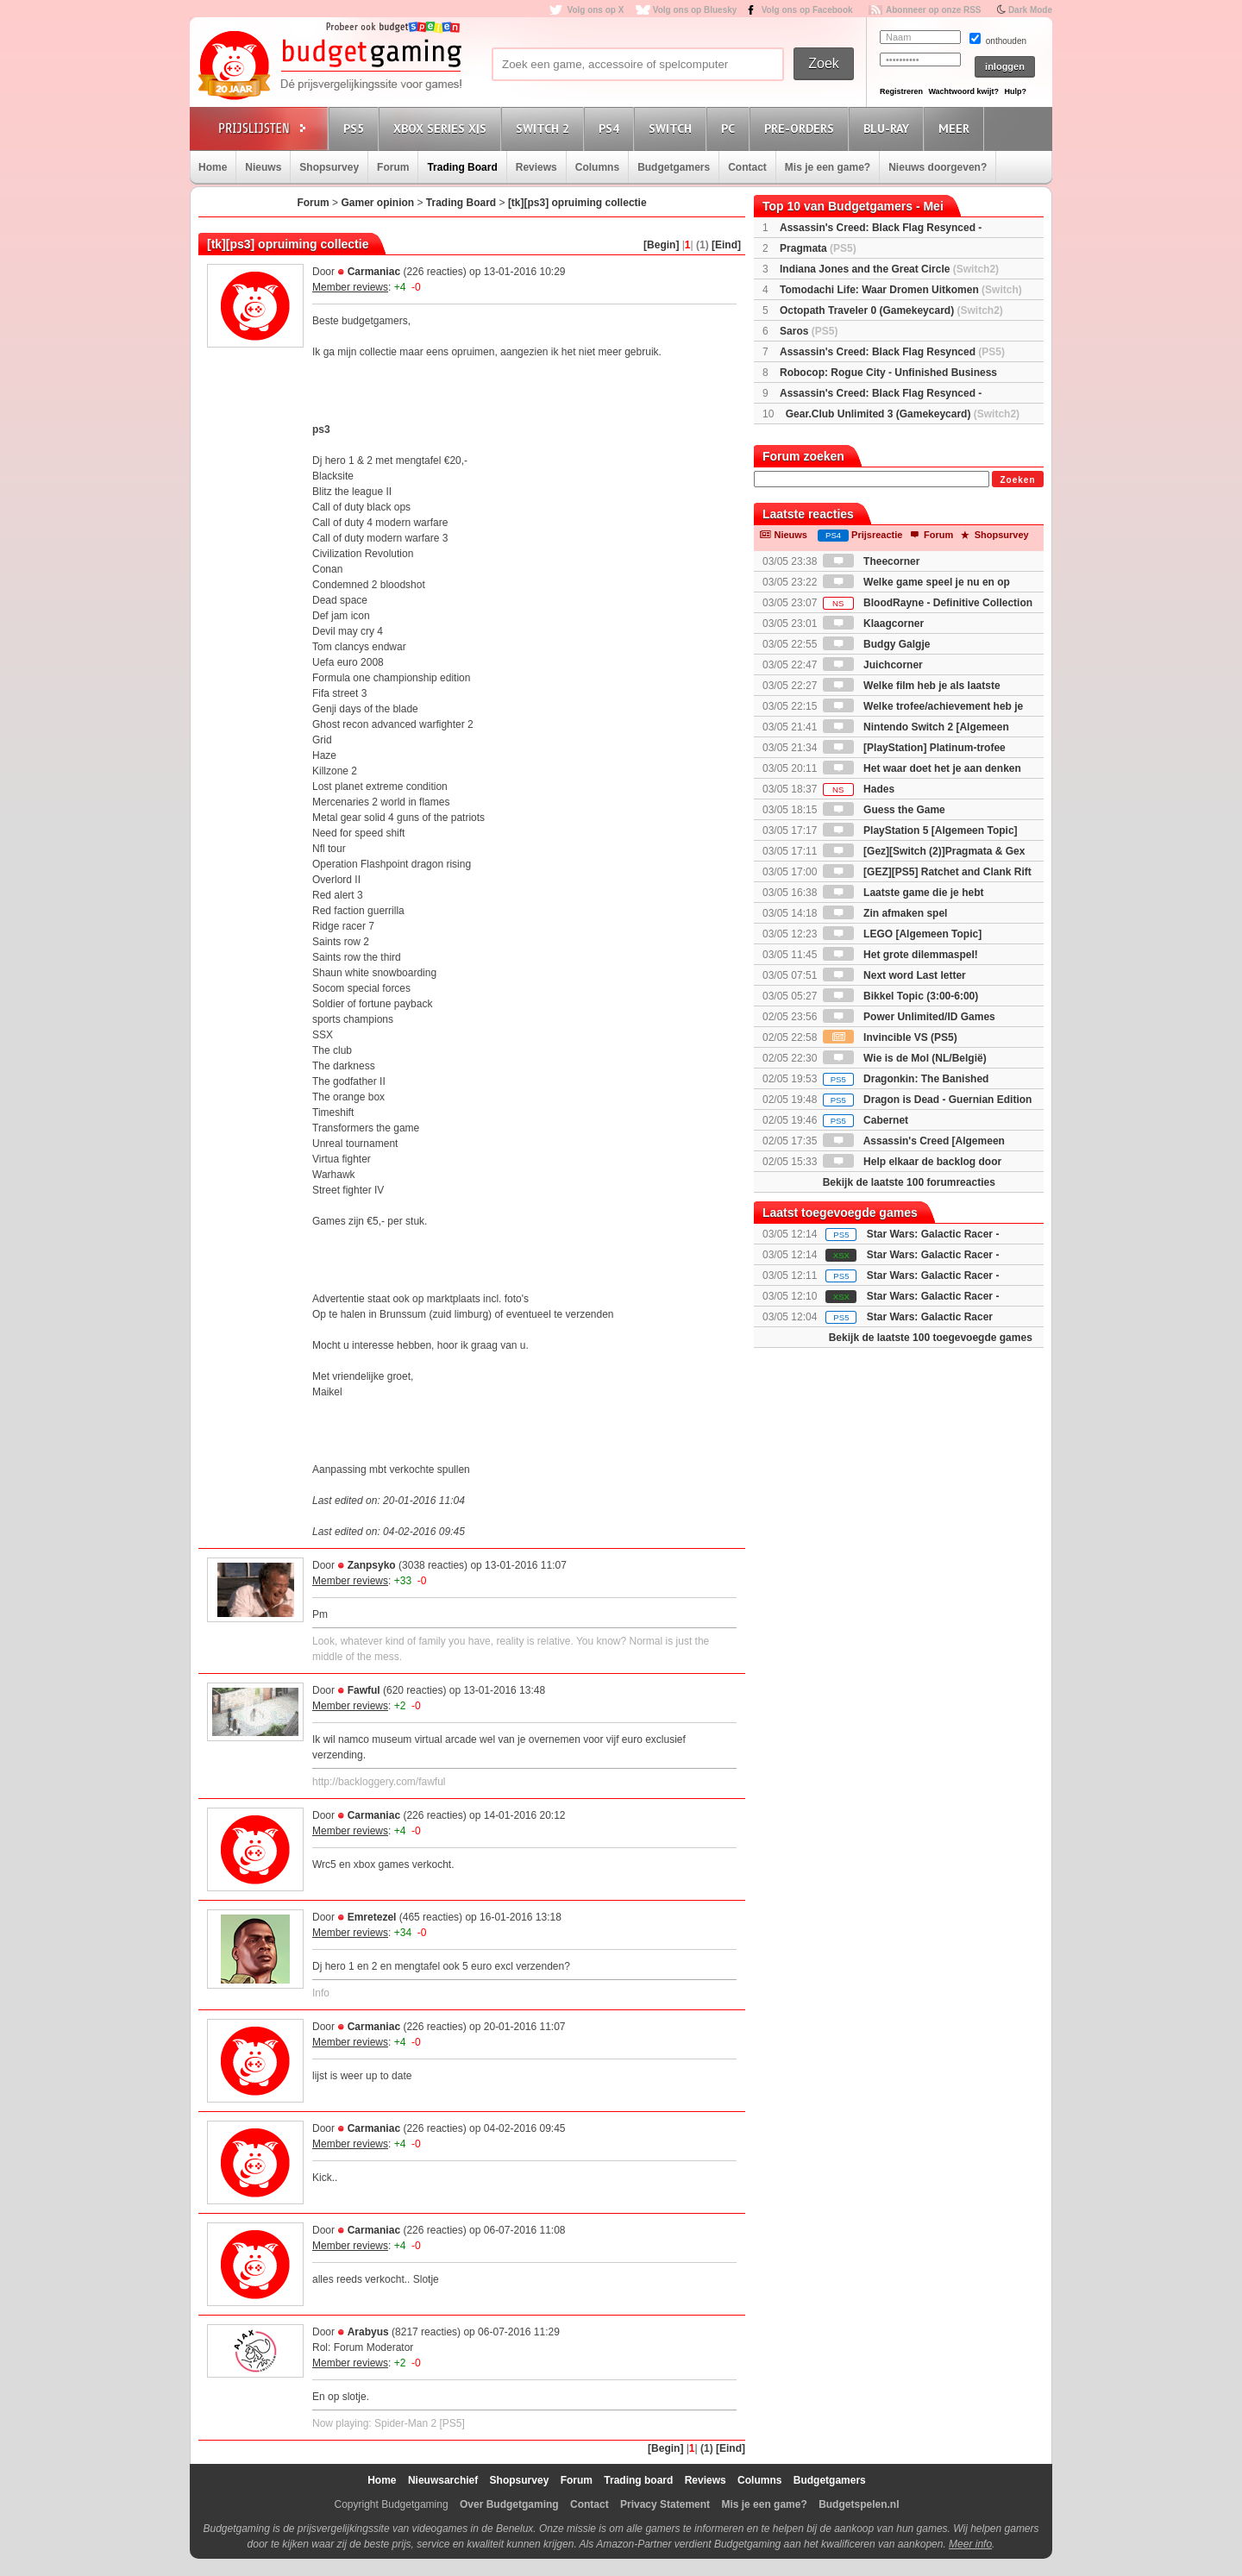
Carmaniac (374, 272)
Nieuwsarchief (443, 2480)
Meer (956, 128)
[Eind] (726, 245)
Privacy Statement (665, 2504)
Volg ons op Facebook (807, 10)
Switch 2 (545, 128)
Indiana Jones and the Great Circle (889, 269)
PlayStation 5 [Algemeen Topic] (920, 830)
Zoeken (1017, 480)
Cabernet (865, 1120)
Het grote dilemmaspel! (900, 955)
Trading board (638, 2480)
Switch (673, 128)
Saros (808, 331)
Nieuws (263, 167)
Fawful (364, 1690)
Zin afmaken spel (885, 913)
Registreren (901, 91)
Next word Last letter (894, 975)
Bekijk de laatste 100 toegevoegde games (930, 1338)
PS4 (611, 128)
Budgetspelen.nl (859, 2504)
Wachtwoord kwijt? (963, 91)
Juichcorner (873, 665)
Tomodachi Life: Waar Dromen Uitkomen (901, 290)
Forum (393, 167)
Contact (747, 167)
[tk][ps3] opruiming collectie (577, 203)
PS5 (356, 128)
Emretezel (372, 1917)
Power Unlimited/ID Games (909, 1017)
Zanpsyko (372, 1565)
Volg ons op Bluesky (695, 10)
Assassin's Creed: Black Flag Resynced (892, 352)
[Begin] (661, 245)
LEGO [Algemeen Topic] (902, 934)
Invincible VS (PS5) (890, 1037)
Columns (597, 167)
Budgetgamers (673, 167)
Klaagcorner (873, 623)
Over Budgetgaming (509, 2504)
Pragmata (818, 248)
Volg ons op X (595, 10)
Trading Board (462, 167)
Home (212, 167)
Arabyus (368, 2332)
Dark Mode (1030, 10)
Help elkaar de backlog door (912, 1162)
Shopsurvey (329, 167)
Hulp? (1015, 91)
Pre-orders (801, 128)
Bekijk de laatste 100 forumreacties (909, 1182)
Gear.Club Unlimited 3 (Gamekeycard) (902, 414)
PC (730, 128)
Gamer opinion (377, 203)
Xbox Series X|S (442, 128)
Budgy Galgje (877, 644)
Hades (858, 789)
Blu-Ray (888, 128)
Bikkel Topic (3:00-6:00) (901, 996)
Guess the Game (884, 810)
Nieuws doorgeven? (937, 167)
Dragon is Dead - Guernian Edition (927, 1100)
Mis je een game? (827, 167)
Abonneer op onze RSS (934, 10)
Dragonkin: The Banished (906, 1079)
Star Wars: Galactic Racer (930, 1317)
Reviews (536, 167)
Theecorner (871, 561)
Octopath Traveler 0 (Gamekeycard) (891, 310)
